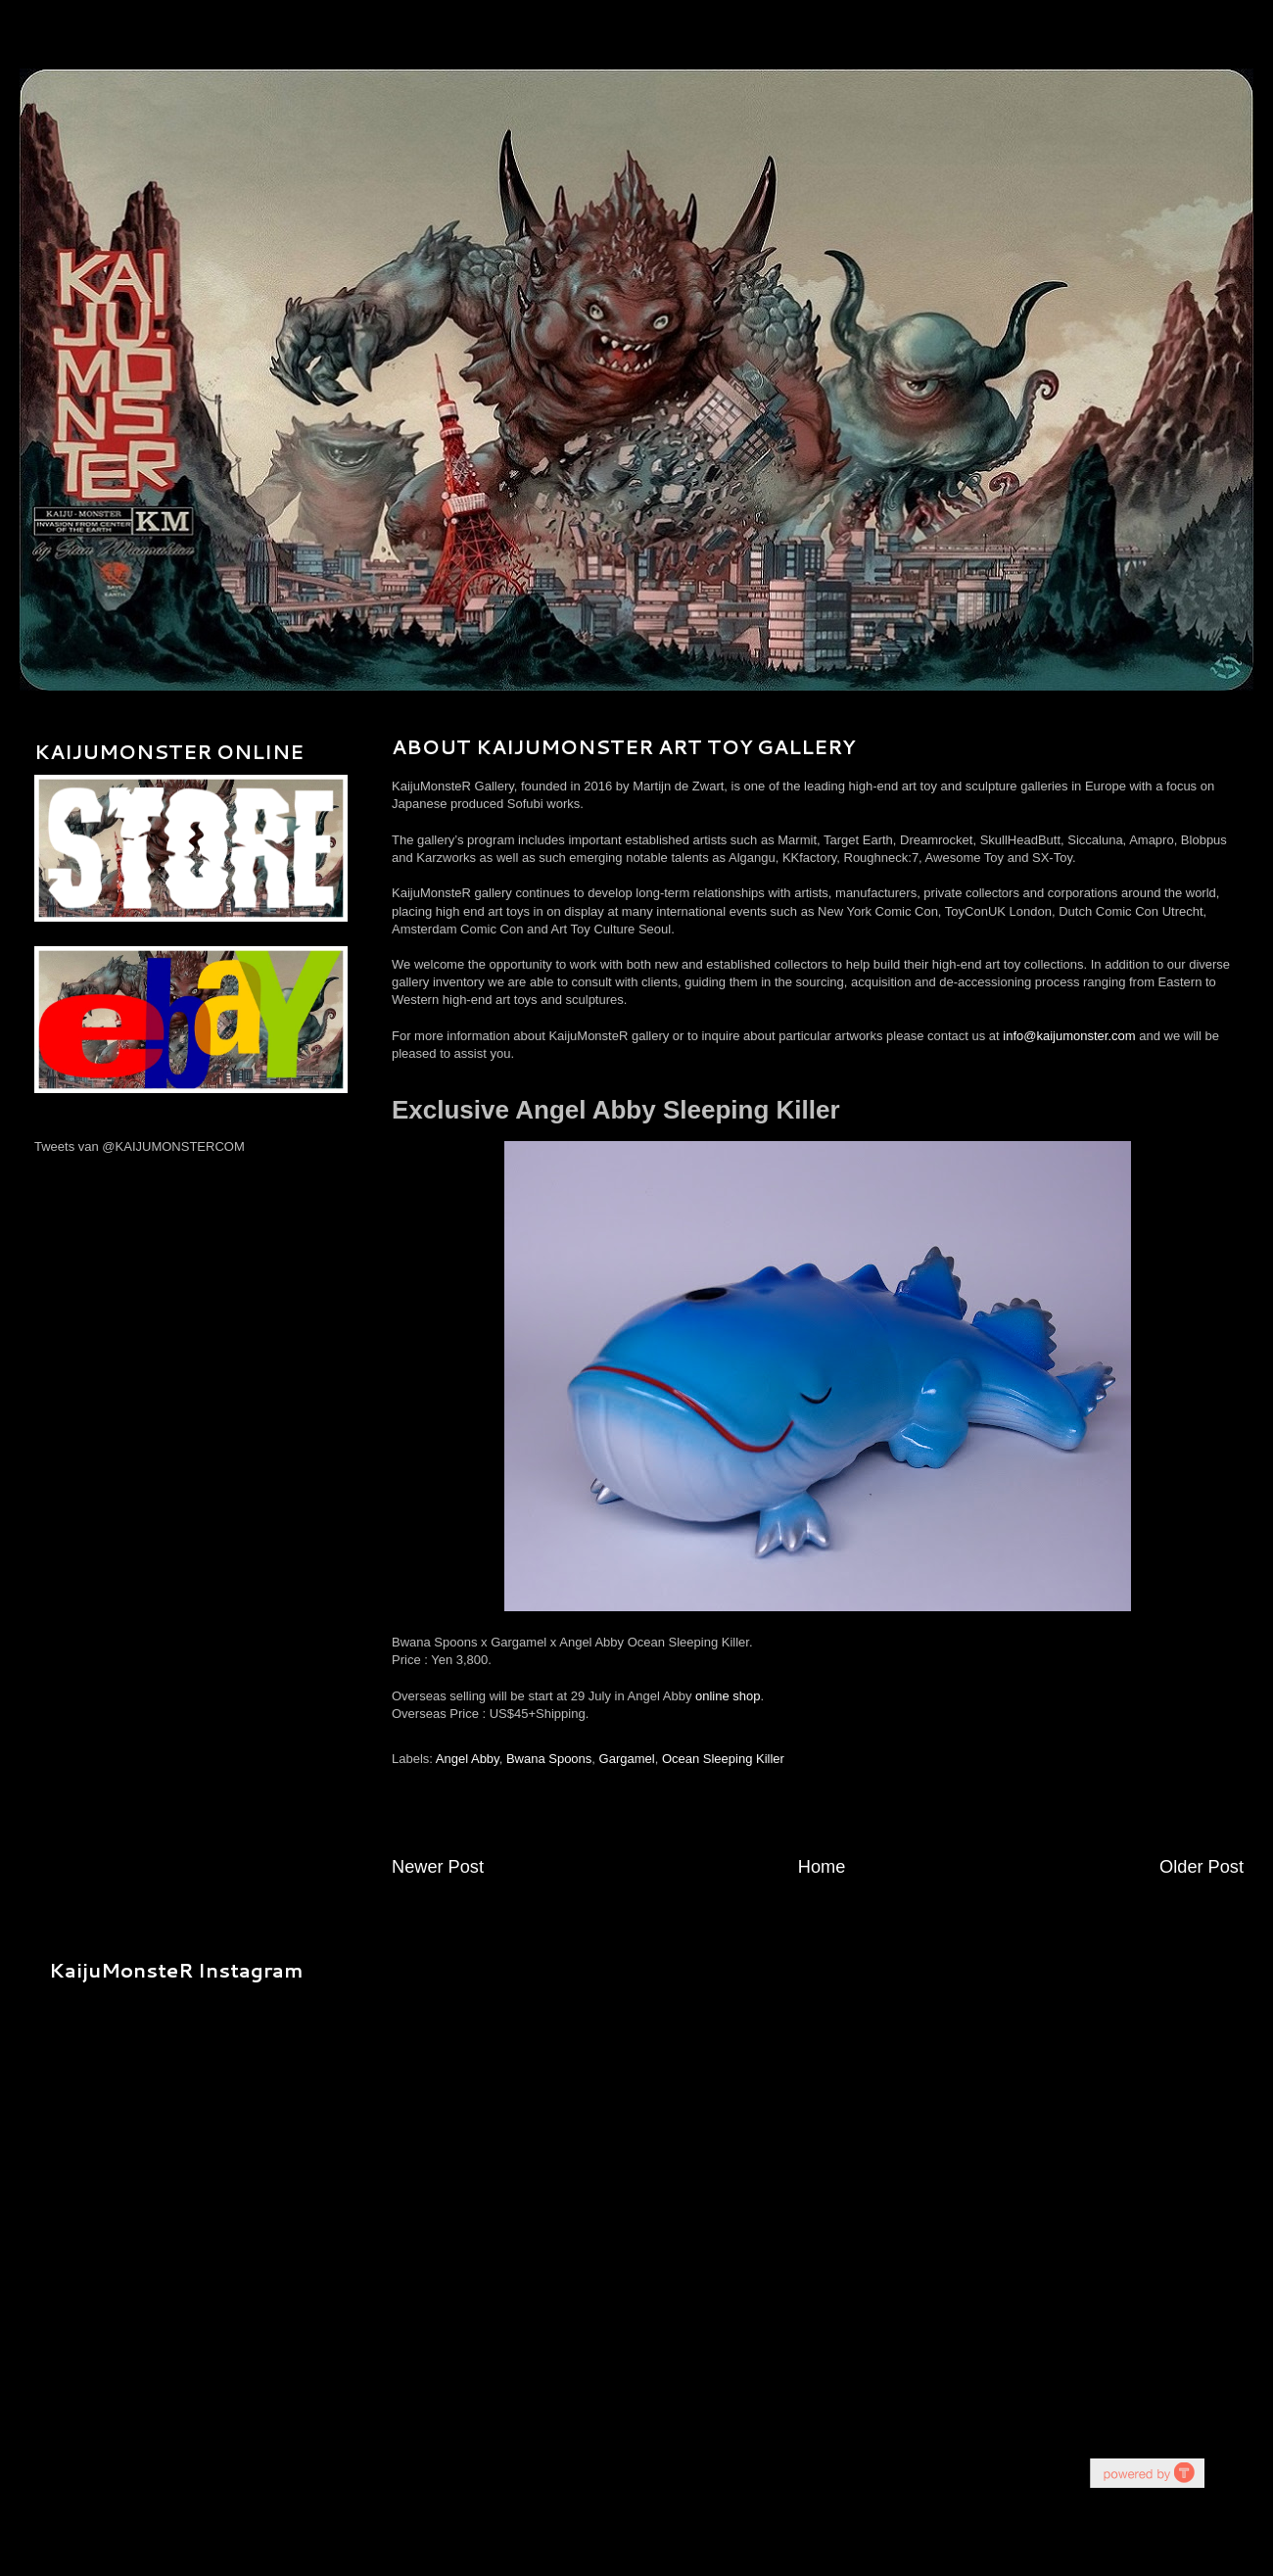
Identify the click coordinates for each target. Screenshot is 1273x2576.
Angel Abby (467, 1758)
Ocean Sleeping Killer (723, 1758)
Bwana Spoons (548, 1758)
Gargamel (627, 1758)
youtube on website (1146, 2472)
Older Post (1201, 1867)
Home (822, 1867)
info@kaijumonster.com (1069, 1035)
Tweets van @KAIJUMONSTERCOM (139, 1146)
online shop (728, 1696)
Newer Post (438, 1867)
